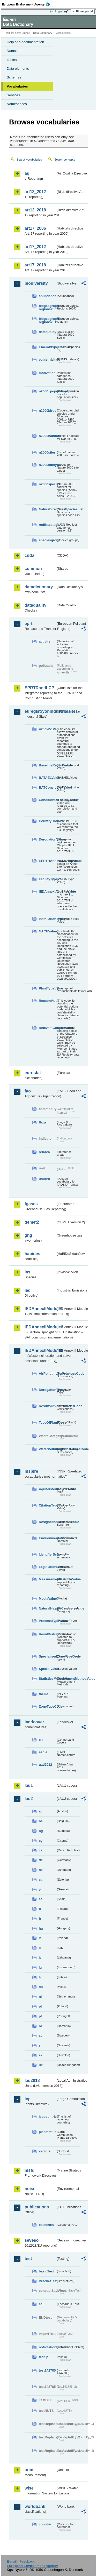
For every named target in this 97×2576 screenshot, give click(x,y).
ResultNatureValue (47, 1634)
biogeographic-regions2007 (47, 307)
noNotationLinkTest (47, 2347)
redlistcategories (47, 525)
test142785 (47, 2370)
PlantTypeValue (47, 988)
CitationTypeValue (47, 1505)
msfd (29, 2170)
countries (46, 2225)
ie (40, 1938)
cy (40, 1841)
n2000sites (47, 452)
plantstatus (47, 2132)
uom (29, 2470)
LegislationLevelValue (47, 1567)
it (40, 1948)
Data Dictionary (42, 32)
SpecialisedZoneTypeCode (47, 1656)
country (45, 2524)
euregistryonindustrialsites (40, 711)
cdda (29, 555)
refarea (44, 1152)
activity (44, 641)
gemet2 (32, 1222)
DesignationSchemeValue (47, 1522)
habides (32, 1253)
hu (41, 1928)
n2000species (47, 484)
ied (28, 1290)
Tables (12, 60)
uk (41, 2065)
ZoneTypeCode (47, 1706)
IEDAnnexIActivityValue (47, 891)
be (41, 1821)
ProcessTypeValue (47, 1621)
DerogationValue (47, 839)
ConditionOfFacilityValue (47, 800)
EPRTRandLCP (39, 688)
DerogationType (47, 1390)
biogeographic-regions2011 (47, 320)
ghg (28, 1235)
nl (40, 1997)
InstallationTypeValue (47, 919)
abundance (47, 296)
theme (44, 1694)
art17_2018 (35, 265)
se (40, 2036)
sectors (45, 2151)
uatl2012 (45, 1764)
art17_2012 (35, 246)
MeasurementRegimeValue (47, 1579)
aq (27, 173)
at (40, 1811)
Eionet (26, 32)
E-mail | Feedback (20, 2561)
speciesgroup (47, 540)
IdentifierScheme (47, 1554)
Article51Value (47, 729)
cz (40, 1850)
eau (41, 2304)
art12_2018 (35, 210)
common (33, 568)
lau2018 (32, 2080)
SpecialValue (47, 1669)
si (40, 2045)
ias (27, 1272)
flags (43, 1122)
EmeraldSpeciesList (47, 347)
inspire (31, 1471)
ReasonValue (47, 1001)
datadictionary (39, 587)
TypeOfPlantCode (47, 1422)
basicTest (46, 2271)
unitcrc (44, 1179)
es (40, 1899)
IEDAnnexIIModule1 (40, 1308)
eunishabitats (47, 359)
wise (29, 2488)
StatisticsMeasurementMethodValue (47, 1679)
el (40, 1889)
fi (40, 1909)
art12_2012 (35, 191)
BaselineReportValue (47, 765)
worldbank (35, 2506)
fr (40, 1919)
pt (40, 2016)
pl (40, 2006)
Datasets (13, 51)
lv (40, 1977)
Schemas (14, 77)
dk (41, 1870)
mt (41, 1987)
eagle (43, 1752)
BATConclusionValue (47, 787)
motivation (47, 373)
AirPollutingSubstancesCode (47, 1373)
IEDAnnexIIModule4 (40, 1350)
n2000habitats (47, 436)
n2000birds (47, 411)
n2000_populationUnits (47, 391)
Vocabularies (17, 86)
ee (40, 1880)
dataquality (47, 332)
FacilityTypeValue (47, 879)
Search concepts (64, 159)
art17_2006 (35, 228)
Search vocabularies (29, 159)
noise (30, 2188)
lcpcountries (47, 2117)
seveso (32, 2240)
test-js (44, 2357)
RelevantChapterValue (47, 1028)
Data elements (18, 68)
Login (58, 11)
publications (37, 2207)
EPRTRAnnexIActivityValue (47, 861)
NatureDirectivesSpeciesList (47, 509)
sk (40, 2055)
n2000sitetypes (47, 465)
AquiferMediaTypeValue (47, 1489)
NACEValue (47, 931)
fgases (31, 1204)
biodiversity (36, 283)
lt (40, 1958)
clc (41, 1740)
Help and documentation (25, 42)
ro (40, 2026)
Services (13, 95)
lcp (28, 2099)
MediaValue (47, 1598)
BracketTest (47, 2281)
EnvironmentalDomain (47, 1538)
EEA (27, 4)
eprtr (29, 623)
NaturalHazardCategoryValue (47, 1608)
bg (41, 1831)
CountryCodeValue (47, 821)
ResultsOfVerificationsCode (47, 1406)
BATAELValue (47, 778)
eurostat (33, 1073)
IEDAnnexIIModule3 (40, 1327)
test (28, 2258)
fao (28, 1091)
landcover (34, 1722)
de (41, 1860)
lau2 (29, 1798)
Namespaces (17, 104)
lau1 (29, 1785)
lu (40, 1967)
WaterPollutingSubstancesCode (47, 1449)
